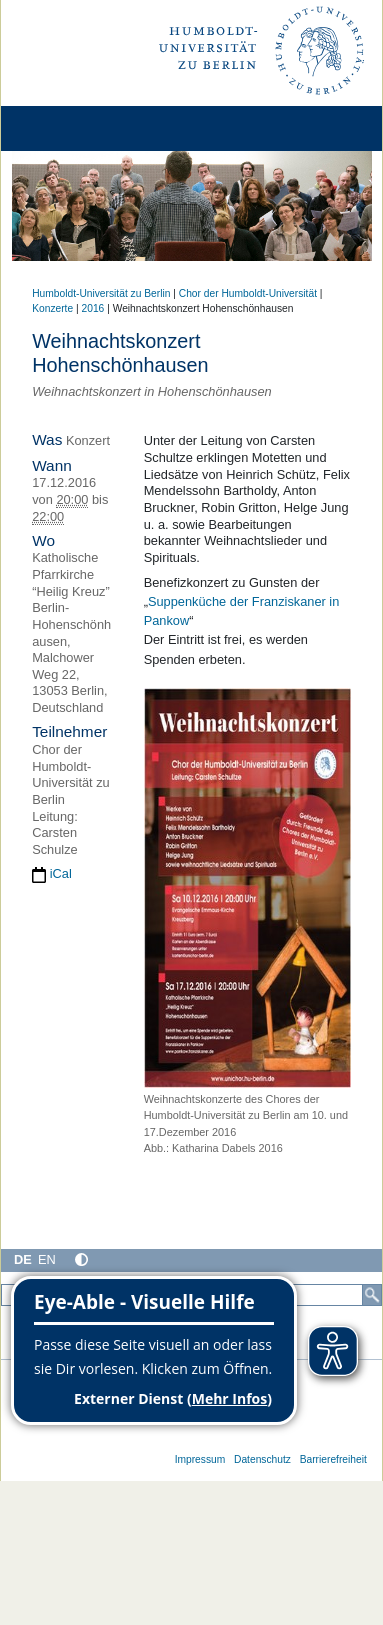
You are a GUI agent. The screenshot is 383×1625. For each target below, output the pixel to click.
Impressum (200, 1459)
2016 (93, 308)
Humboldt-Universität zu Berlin (101, 293)
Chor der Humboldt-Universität (248, 293)
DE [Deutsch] (23, 1259)
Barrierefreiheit (333, 1459)
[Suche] (372, 1295)
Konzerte (52, 308)
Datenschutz (262, 1459)
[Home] (72, 128)
